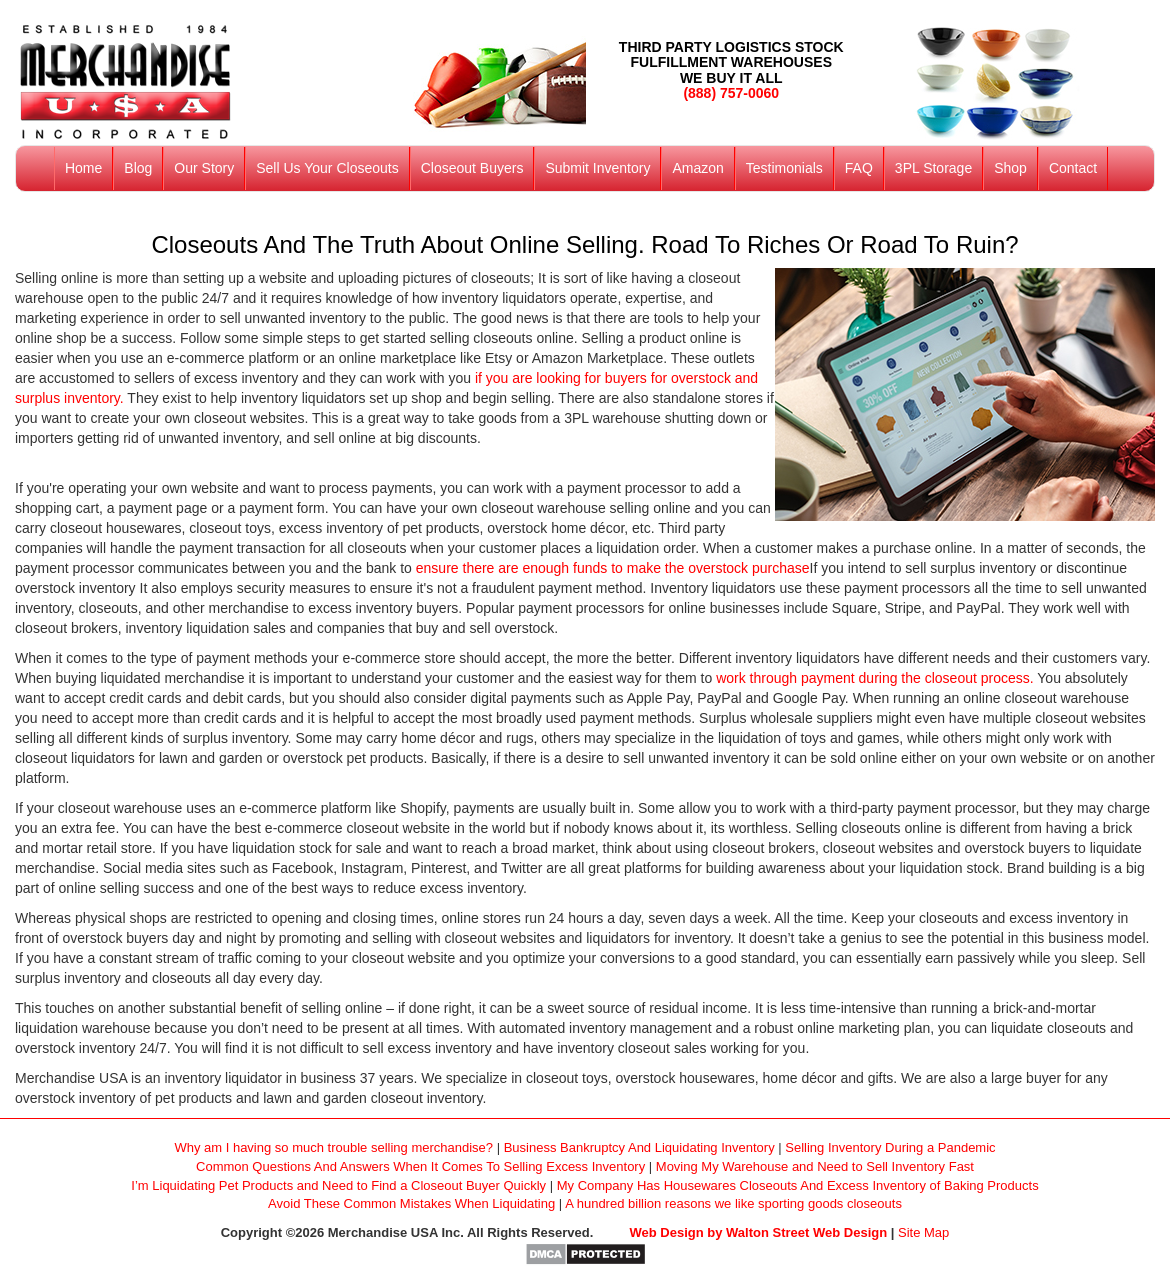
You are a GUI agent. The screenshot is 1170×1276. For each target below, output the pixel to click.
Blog (138, 168)
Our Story (204, 168)
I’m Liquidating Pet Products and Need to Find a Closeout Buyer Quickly (338, 1185)
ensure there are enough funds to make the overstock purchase (613, 568)
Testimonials (784, 168)
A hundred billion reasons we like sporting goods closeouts (733, 1203)
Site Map (923, 1232)
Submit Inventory (597, 168)
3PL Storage (933, 168)
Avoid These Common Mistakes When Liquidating (411, 1203)
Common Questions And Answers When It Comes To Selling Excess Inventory (420, 1166)
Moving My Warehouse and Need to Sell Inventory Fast (815, 1166)
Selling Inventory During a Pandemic (890, 1147)
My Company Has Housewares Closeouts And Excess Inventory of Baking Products (798, 1185)
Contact (1073, 168)
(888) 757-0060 (731, 93)
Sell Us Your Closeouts (327, 168)
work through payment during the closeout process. (875, 678)
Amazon (697, 168)
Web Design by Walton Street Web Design (759, 1232)
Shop (1010, 168)
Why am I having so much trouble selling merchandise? (333, 1147)
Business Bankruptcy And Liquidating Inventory (639, 1147)
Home (83, 168)
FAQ (859, 168)
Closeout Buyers (472, 168)
